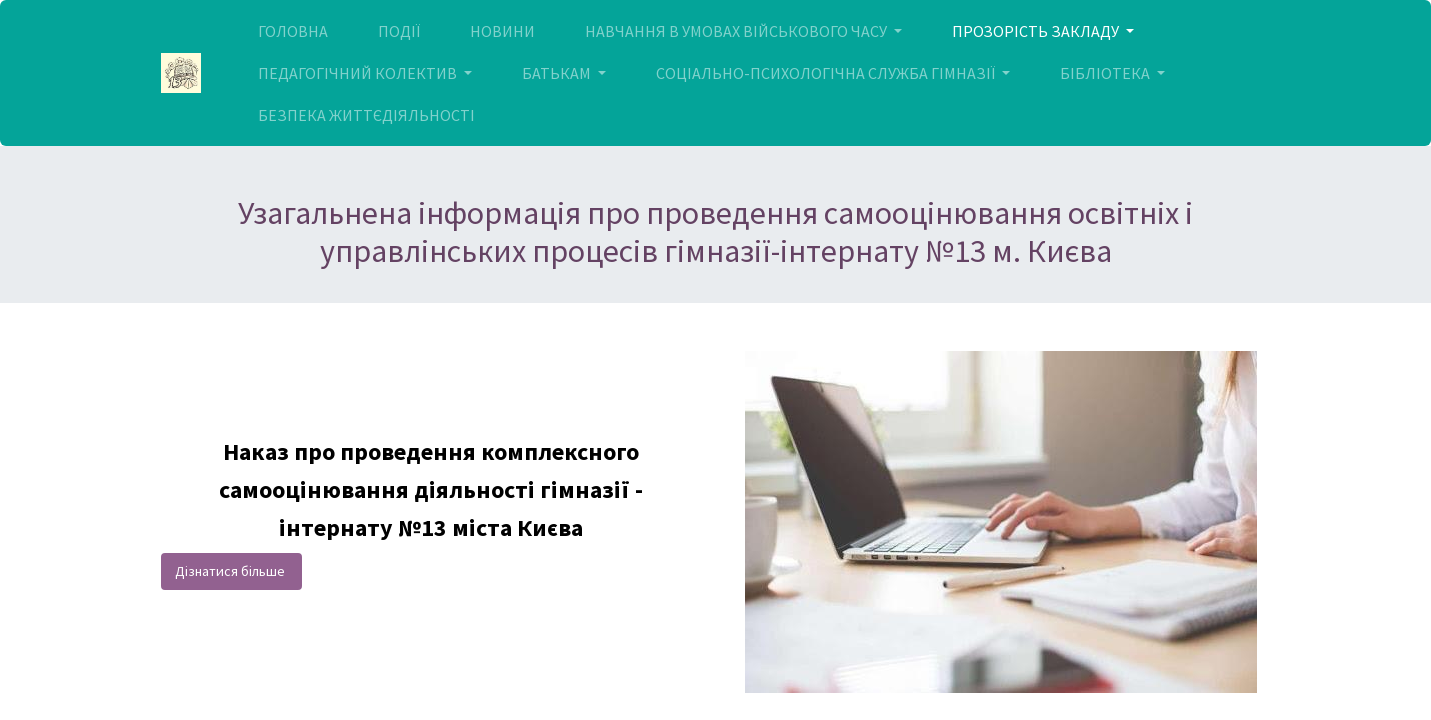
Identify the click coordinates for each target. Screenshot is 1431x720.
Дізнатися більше (231, 571)
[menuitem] (293, 31)
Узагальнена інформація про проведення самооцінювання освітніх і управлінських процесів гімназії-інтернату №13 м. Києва (715, 232)
